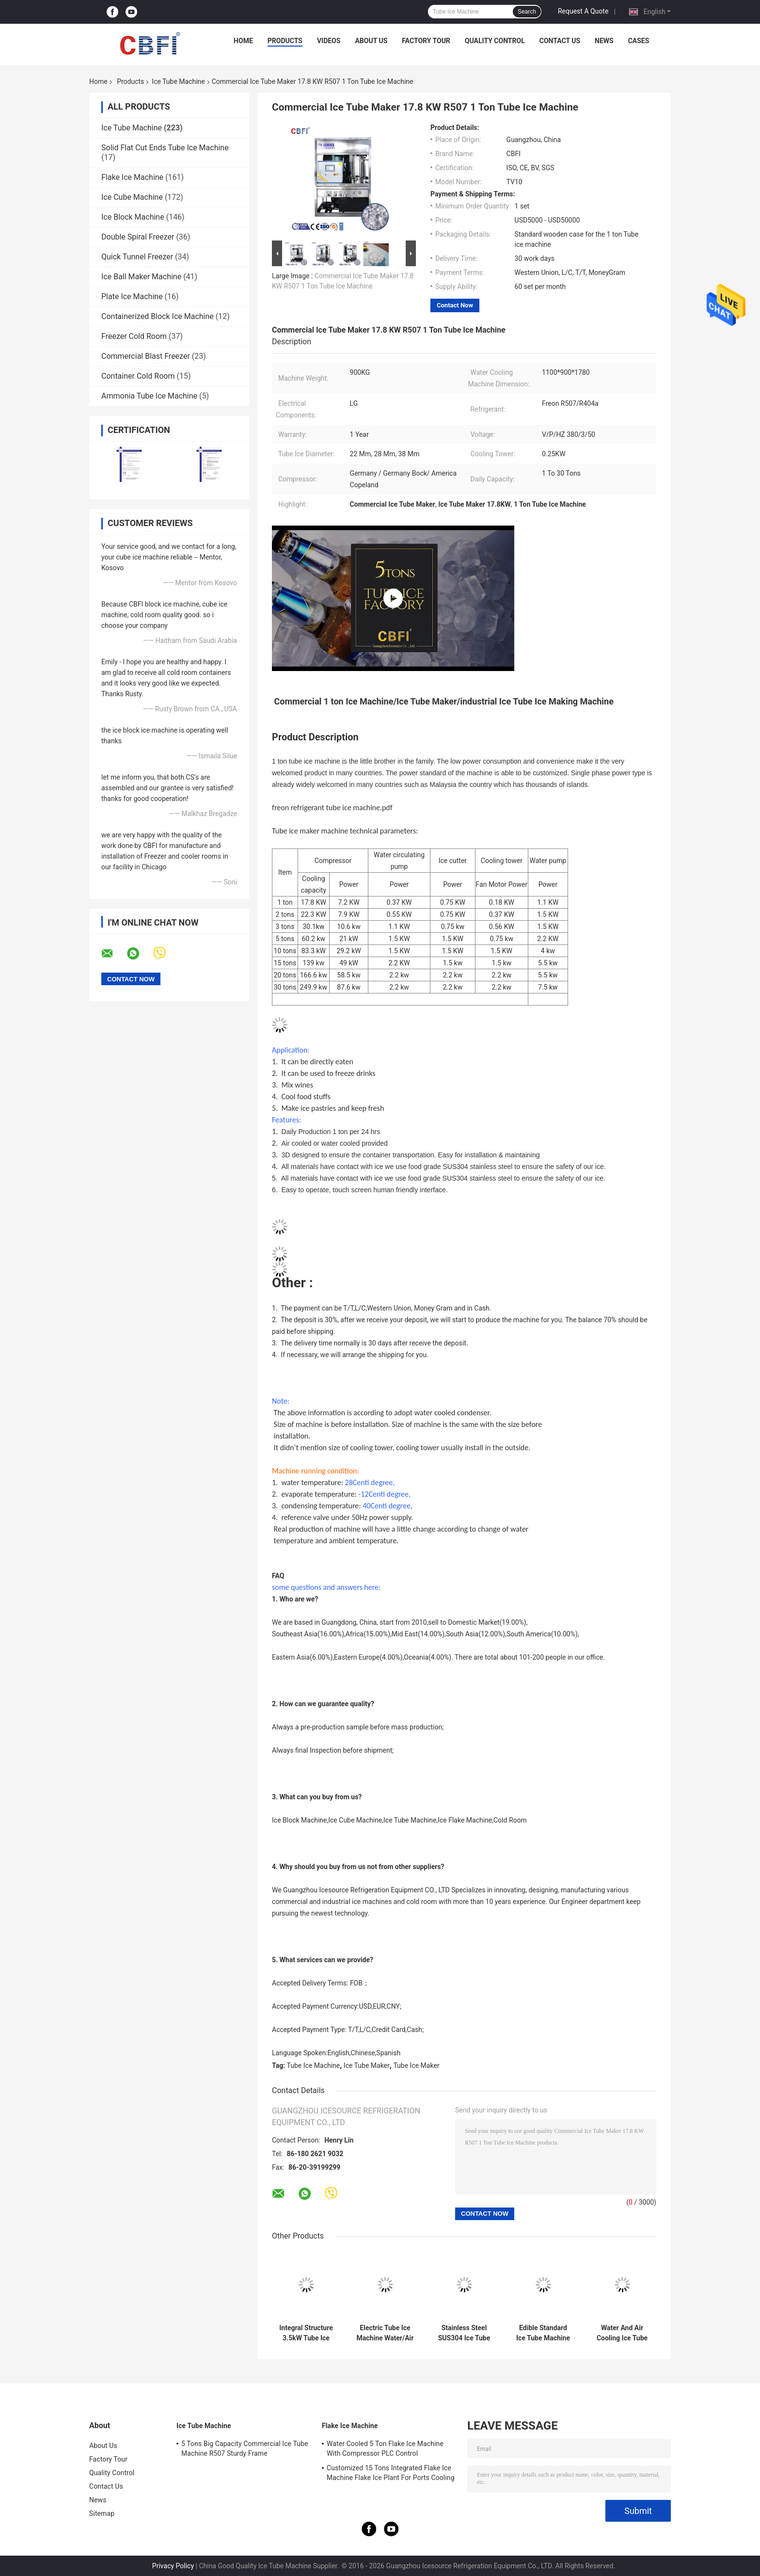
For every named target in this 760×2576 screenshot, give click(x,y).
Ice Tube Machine (178, 81)
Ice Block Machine (132, 217)
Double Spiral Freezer (137, 236)
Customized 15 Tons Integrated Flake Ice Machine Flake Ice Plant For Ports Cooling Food (391, 2474)
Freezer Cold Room (134, 336)
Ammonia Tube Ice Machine (149, 395)
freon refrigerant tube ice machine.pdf (332, 807)
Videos (329, 41)
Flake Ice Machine (132, 177)
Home (243, 41)
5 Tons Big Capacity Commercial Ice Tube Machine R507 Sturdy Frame (244, 2448)
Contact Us (559, 41)
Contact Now (455, 305)
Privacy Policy (173, 2566)
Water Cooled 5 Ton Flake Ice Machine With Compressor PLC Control (385, 2448)
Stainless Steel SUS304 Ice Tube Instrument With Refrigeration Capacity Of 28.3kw (464, 2333)
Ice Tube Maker (367, 2065)
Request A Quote (583, 11)
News (604, 41)
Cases (638, 41)
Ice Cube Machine (132, 197)
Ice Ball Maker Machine (141, 276)
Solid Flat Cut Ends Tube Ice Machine (165, 147)
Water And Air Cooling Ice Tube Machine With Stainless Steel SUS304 (622, 2333)
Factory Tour (426, 41)
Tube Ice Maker (416, 2065)
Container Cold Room (137, 376)
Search (527, 11)
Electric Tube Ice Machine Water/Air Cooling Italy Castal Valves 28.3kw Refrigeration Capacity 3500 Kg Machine (385, 2333)
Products (285, 41)
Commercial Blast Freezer (145, 356)
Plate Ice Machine (132, 296)
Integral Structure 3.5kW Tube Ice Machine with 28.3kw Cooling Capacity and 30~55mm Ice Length (306, 2333)
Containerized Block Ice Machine (157, 316)
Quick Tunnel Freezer (137, 256)
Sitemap (101, 2513)
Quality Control (495, 41)
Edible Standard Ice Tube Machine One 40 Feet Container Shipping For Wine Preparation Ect (543, 2333)
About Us (371, 41)
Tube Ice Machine (313, 2065)
